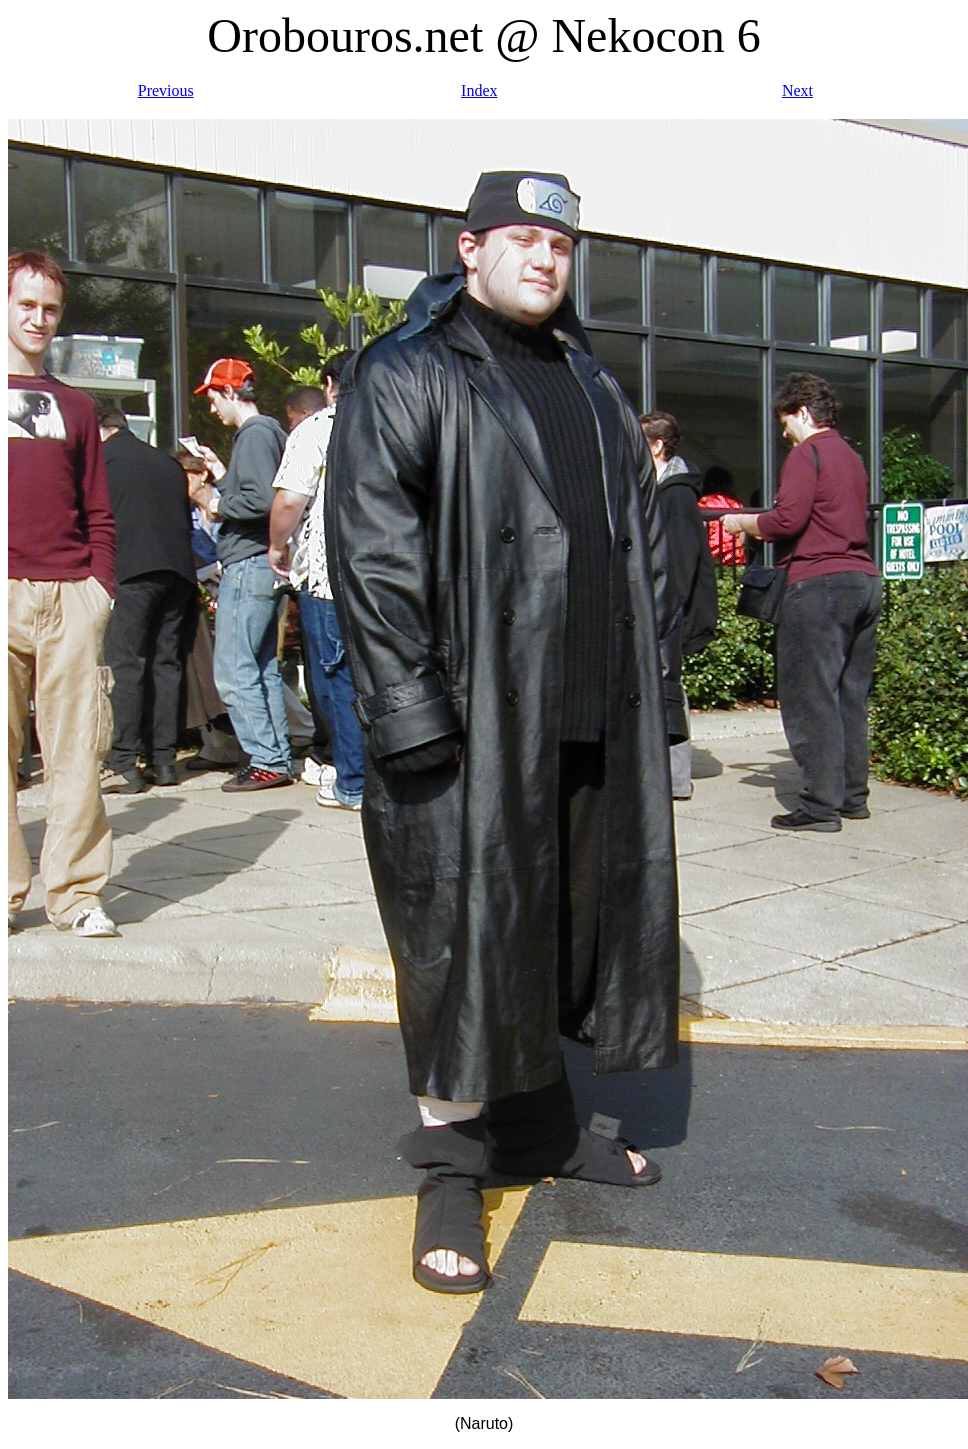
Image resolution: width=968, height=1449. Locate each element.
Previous (166, 90)
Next (797, 90)
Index (479, 90)
